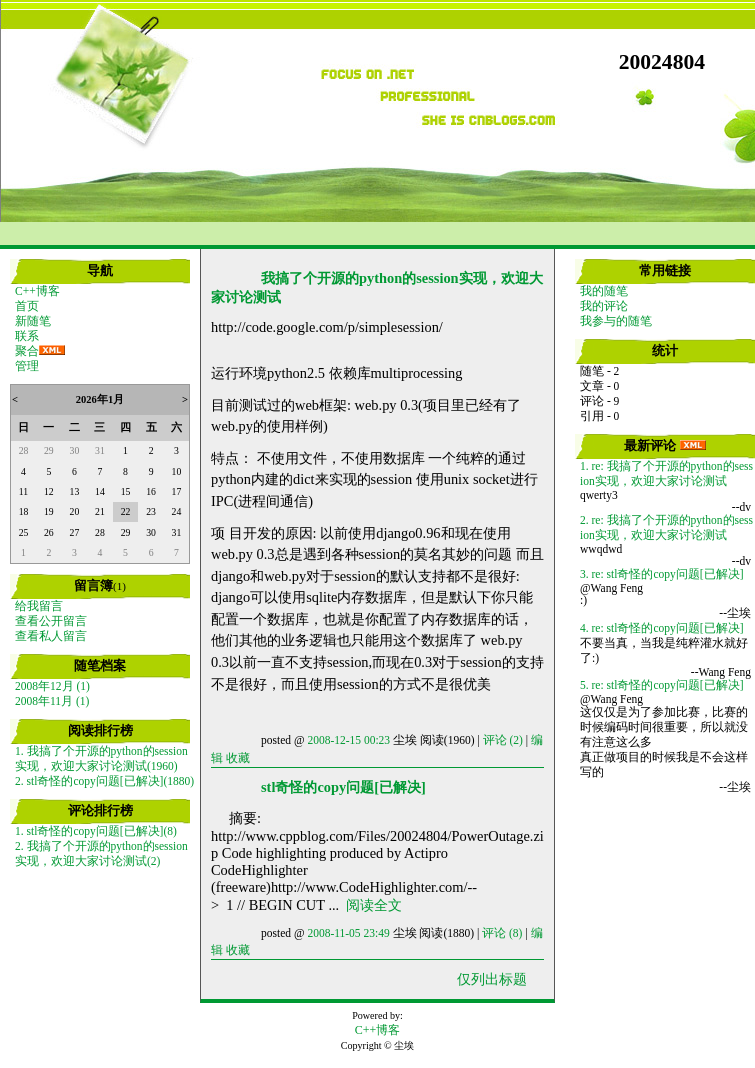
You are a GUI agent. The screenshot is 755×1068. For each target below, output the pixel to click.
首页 (27, 306)
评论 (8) (502, 933)
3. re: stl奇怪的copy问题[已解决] (661, 574)
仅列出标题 (492, 979)
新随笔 (33, 321)
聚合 (27, 351)
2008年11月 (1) (52, 701)
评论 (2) (503, 740)
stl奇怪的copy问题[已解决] (343, 787)
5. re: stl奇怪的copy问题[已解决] (661, 685)
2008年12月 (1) (52, 686)
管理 (27, 366)
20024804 (662, 62)
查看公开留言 (51, 621)
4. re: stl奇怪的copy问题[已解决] (661, 628)
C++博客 (37, 291)
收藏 (238, 758)
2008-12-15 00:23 (348, 740)
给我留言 (39, 606)
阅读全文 (374, 905)
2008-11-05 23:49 (348, 933)
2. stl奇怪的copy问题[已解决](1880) (104, 781)
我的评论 (604, 306)
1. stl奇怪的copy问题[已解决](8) (96, 831)
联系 (27, 336)
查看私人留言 (51, 636)
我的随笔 (604, 291)
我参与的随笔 (616, 321)
